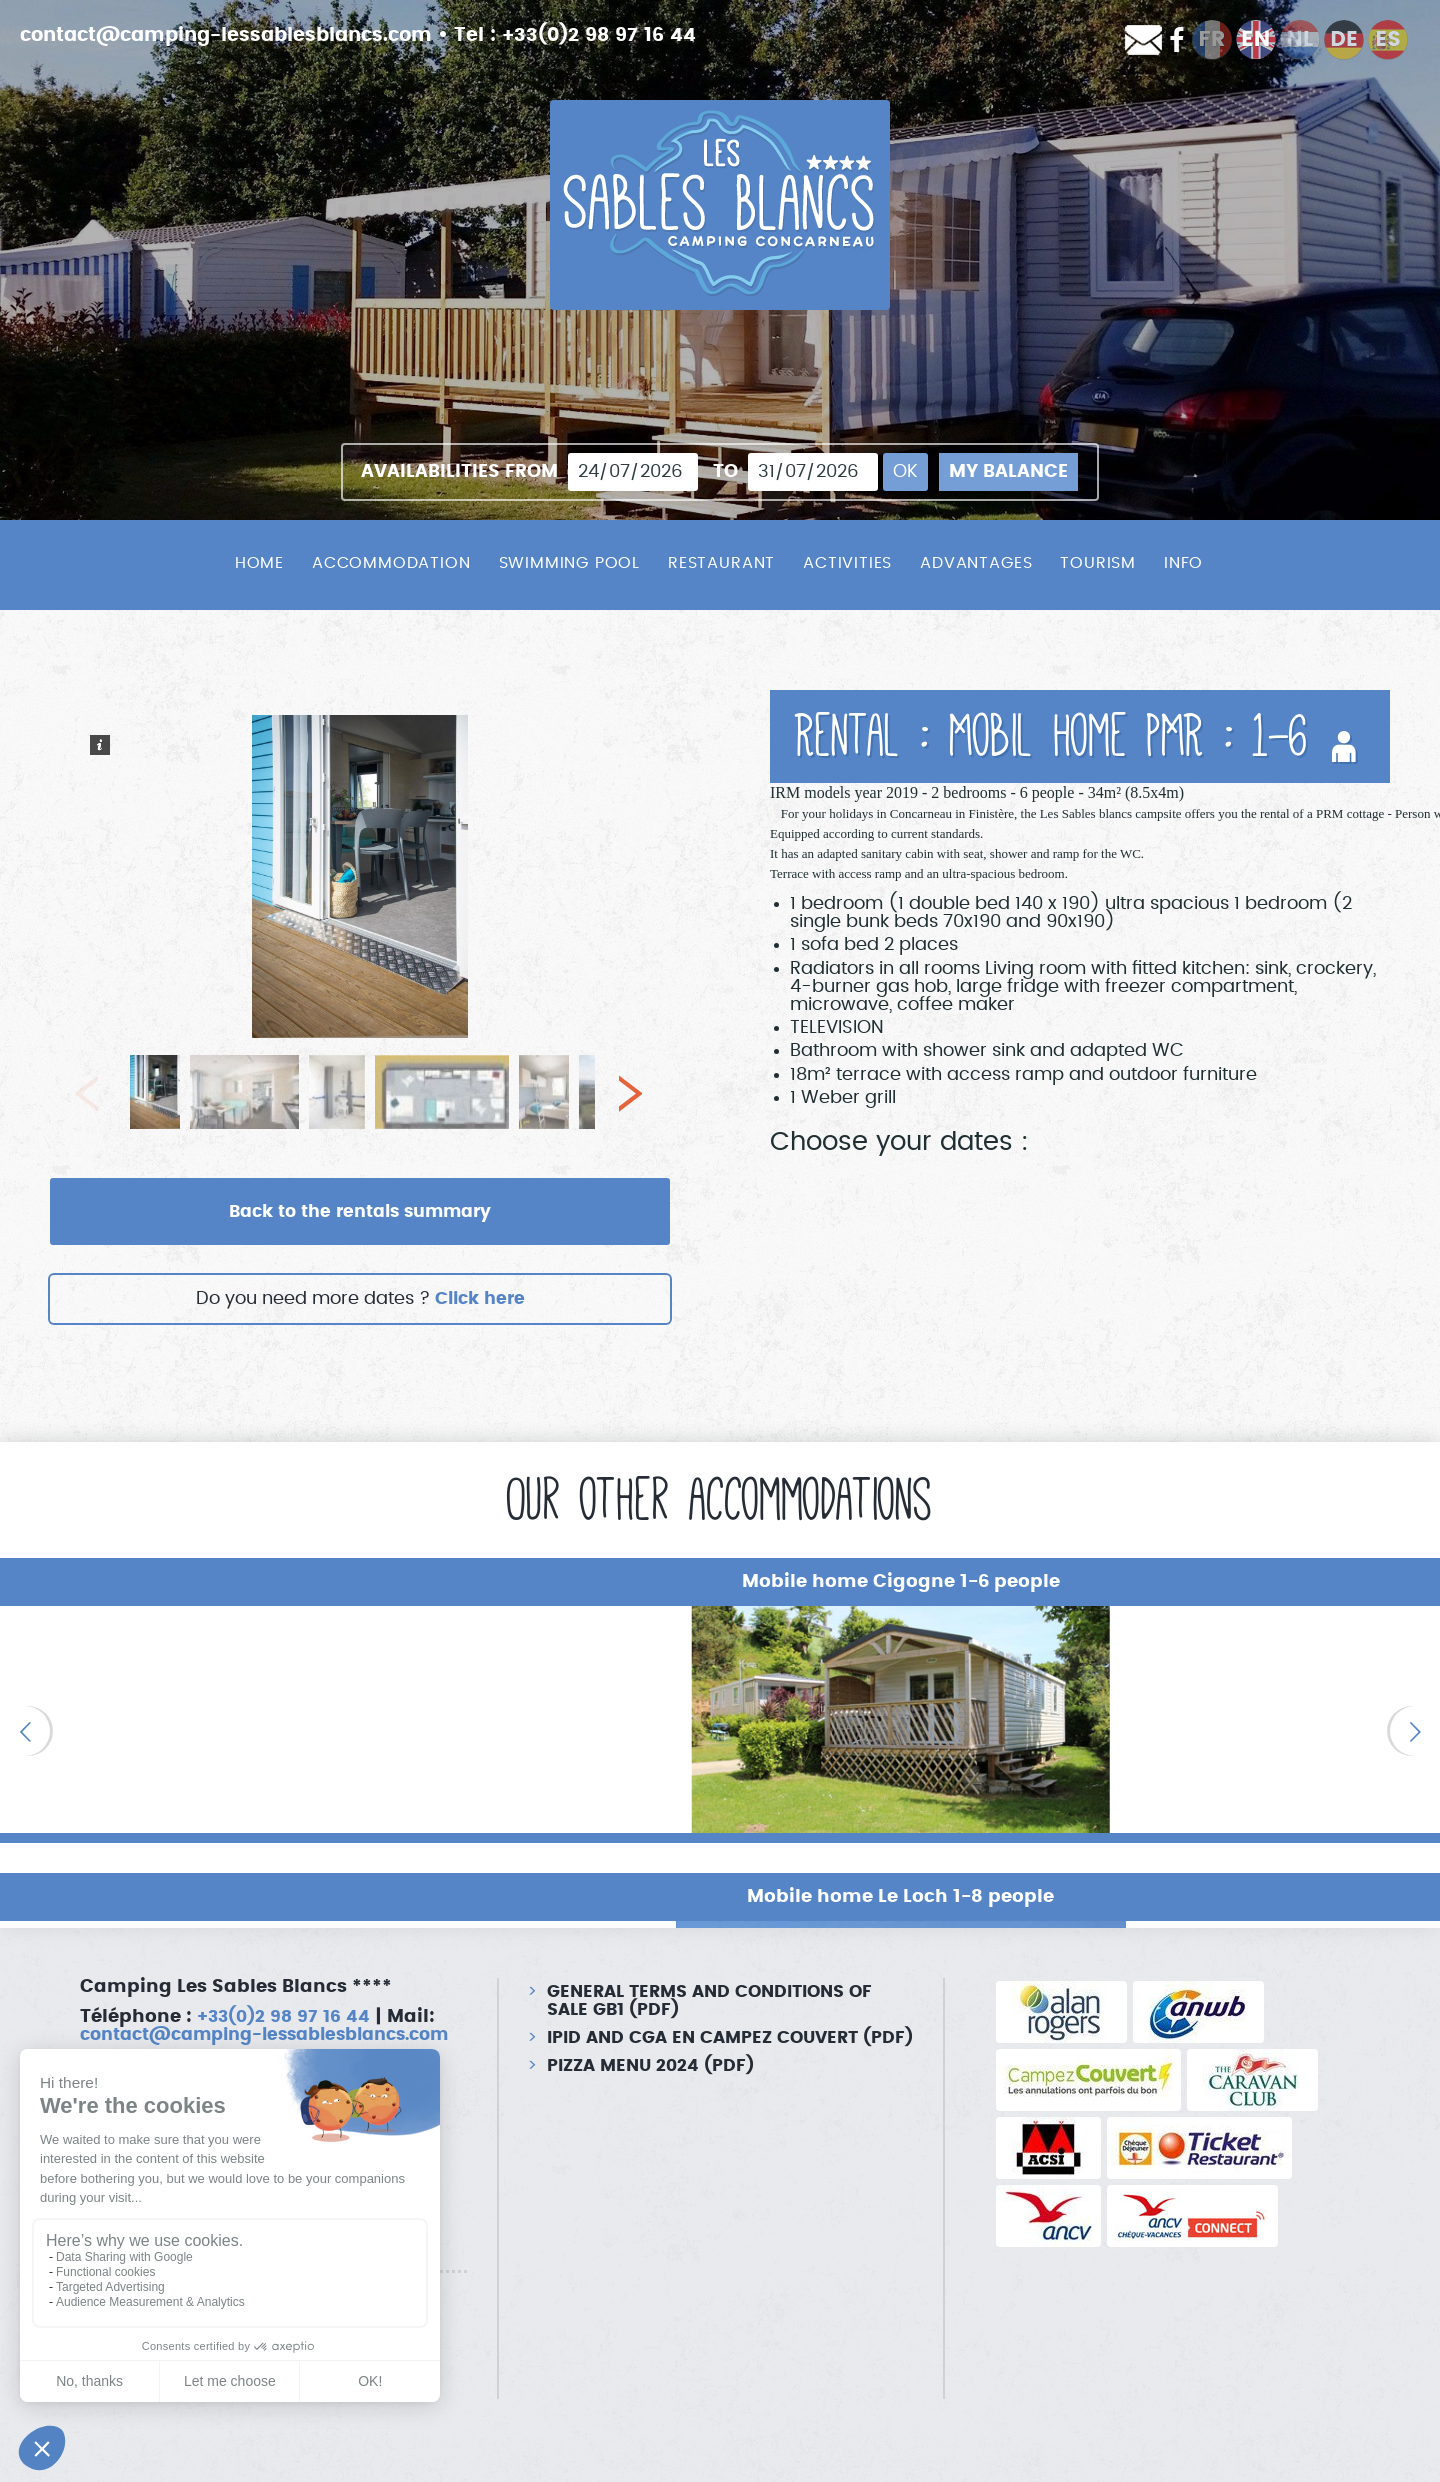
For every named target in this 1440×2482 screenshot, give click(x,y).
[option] (239, 1720)
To (725, 472)
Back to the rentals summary (360, 1212)
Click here (479, 1300)
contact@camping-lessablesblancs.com (238, 35)
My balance (1008, 472)
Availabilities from (459, 472)
